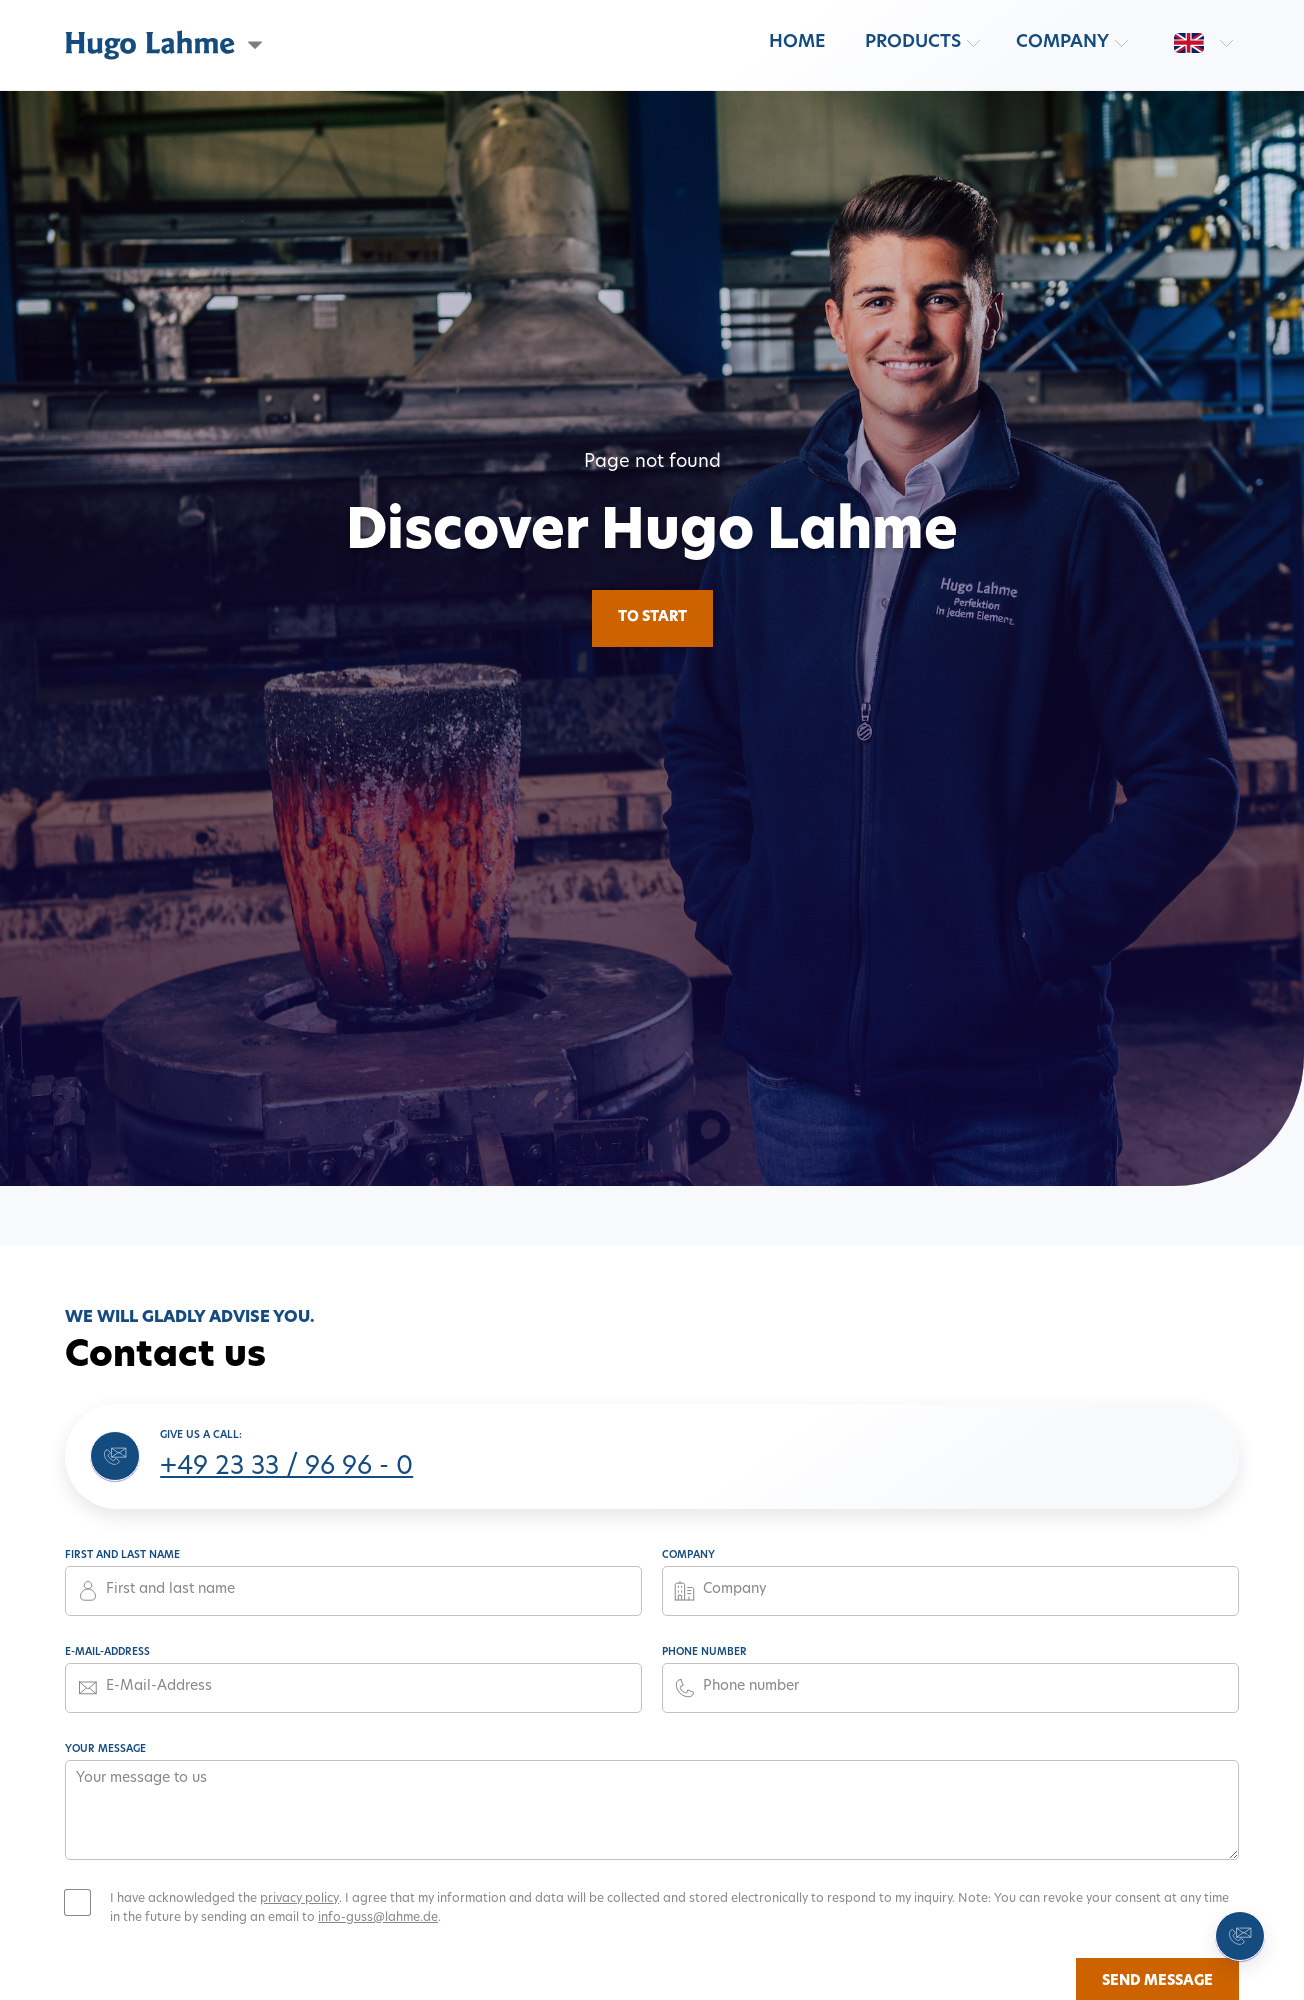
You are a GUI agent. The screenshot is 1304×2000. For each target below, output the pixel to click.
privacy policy (299, 1899)
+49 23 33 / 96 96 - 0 (286, 1468)
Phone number (704, 1652)
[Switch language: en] (1189, 43)
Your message (105, 1749)
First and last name (122, 1555)
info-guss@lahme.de (378, 1918)
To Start (652, 617)
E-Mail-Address (107, 1652)
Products (913, 42)
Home (797, 42)
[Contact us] (1240, 1936)
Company (1062, 42)
